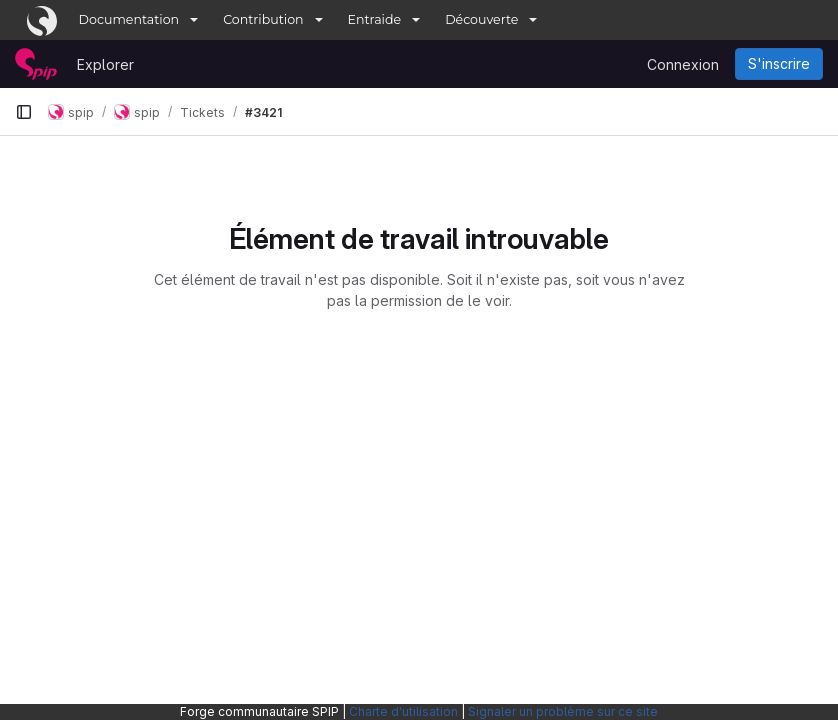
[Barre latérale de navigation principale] (24, 112)
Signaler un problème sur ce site (563, 711)
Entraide (375, 19)
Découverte (481, 19)
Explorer (105, 64)
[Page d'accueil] (36, 64)
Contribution (263, 19)
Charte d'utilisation (403, 711)
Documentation (129, 19)
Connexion (683, 64)
